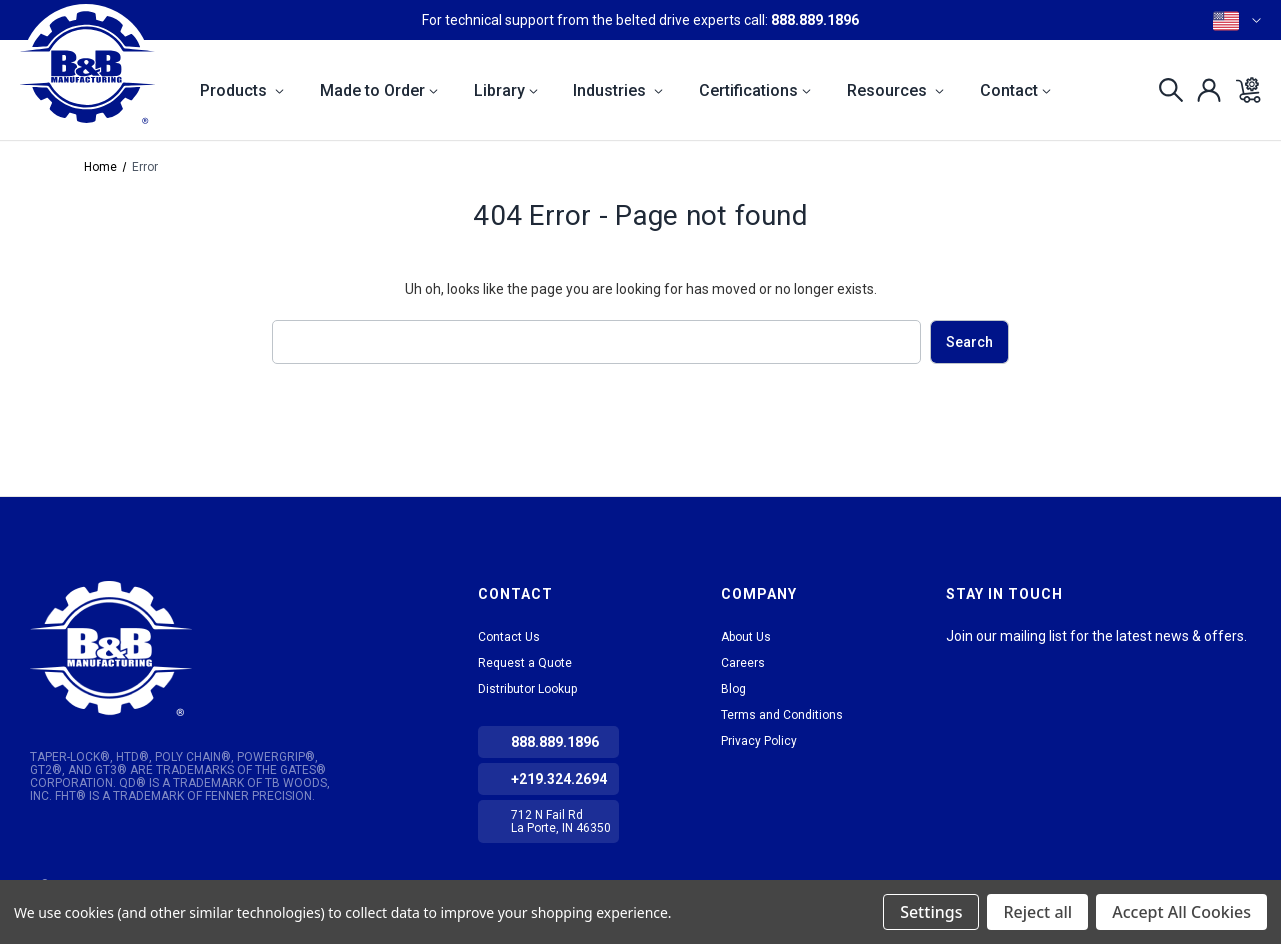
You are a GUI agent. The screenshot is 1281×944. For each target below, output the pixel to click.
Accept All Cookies (1181, 912)
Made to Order (379, 90)
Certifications (755, 90)
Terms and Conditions (782, 715)
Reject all (1037, 912)
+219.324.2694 (559, 779)
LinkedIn (960, 661)
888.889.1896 (815, 20)
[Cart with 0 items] (1242, 90)
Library (506, 90)
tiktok (996, 661)
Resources (895, 90)
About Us (746, 637)
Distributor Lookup (527, 689)
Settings (931, 912)
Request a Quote (525, 663)
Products (242, 90)
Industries (618, 90)
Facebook (1032, 661)
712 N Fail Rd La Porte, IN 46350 (561, 821)
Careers (743, 663)
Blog (733, 689)
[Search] (1165, 90)
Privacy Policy (759, 741)
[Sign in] (1203, 90)
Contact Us (509, 637)
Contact (1015, 90)
